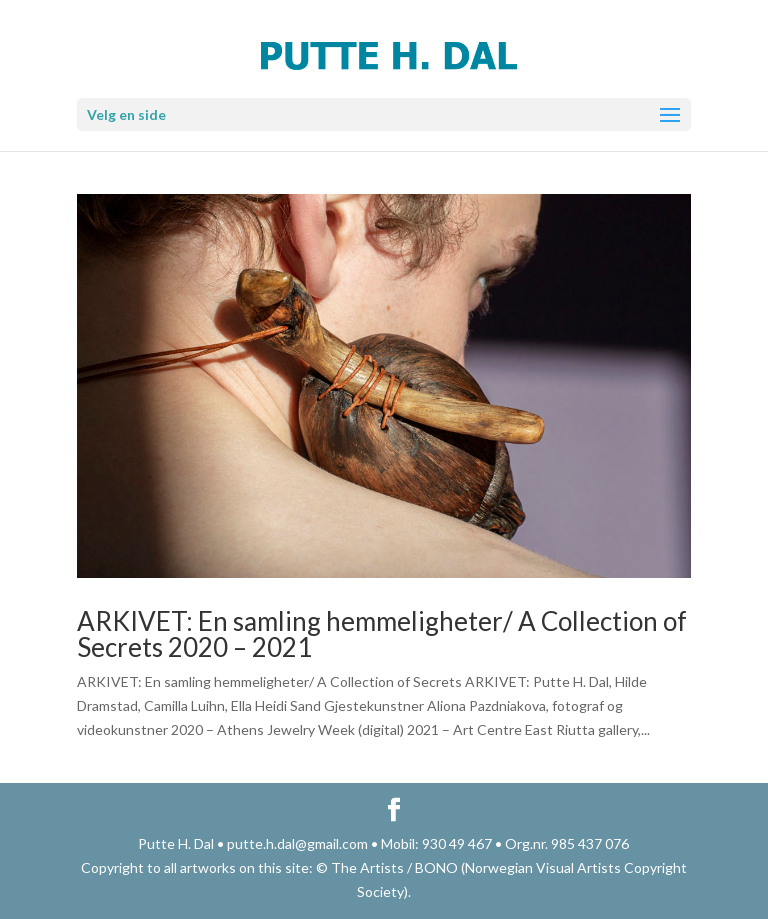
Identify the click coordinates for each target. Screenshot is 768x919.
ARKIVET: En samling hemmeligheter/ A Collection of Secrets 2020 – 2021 (382, 634)
